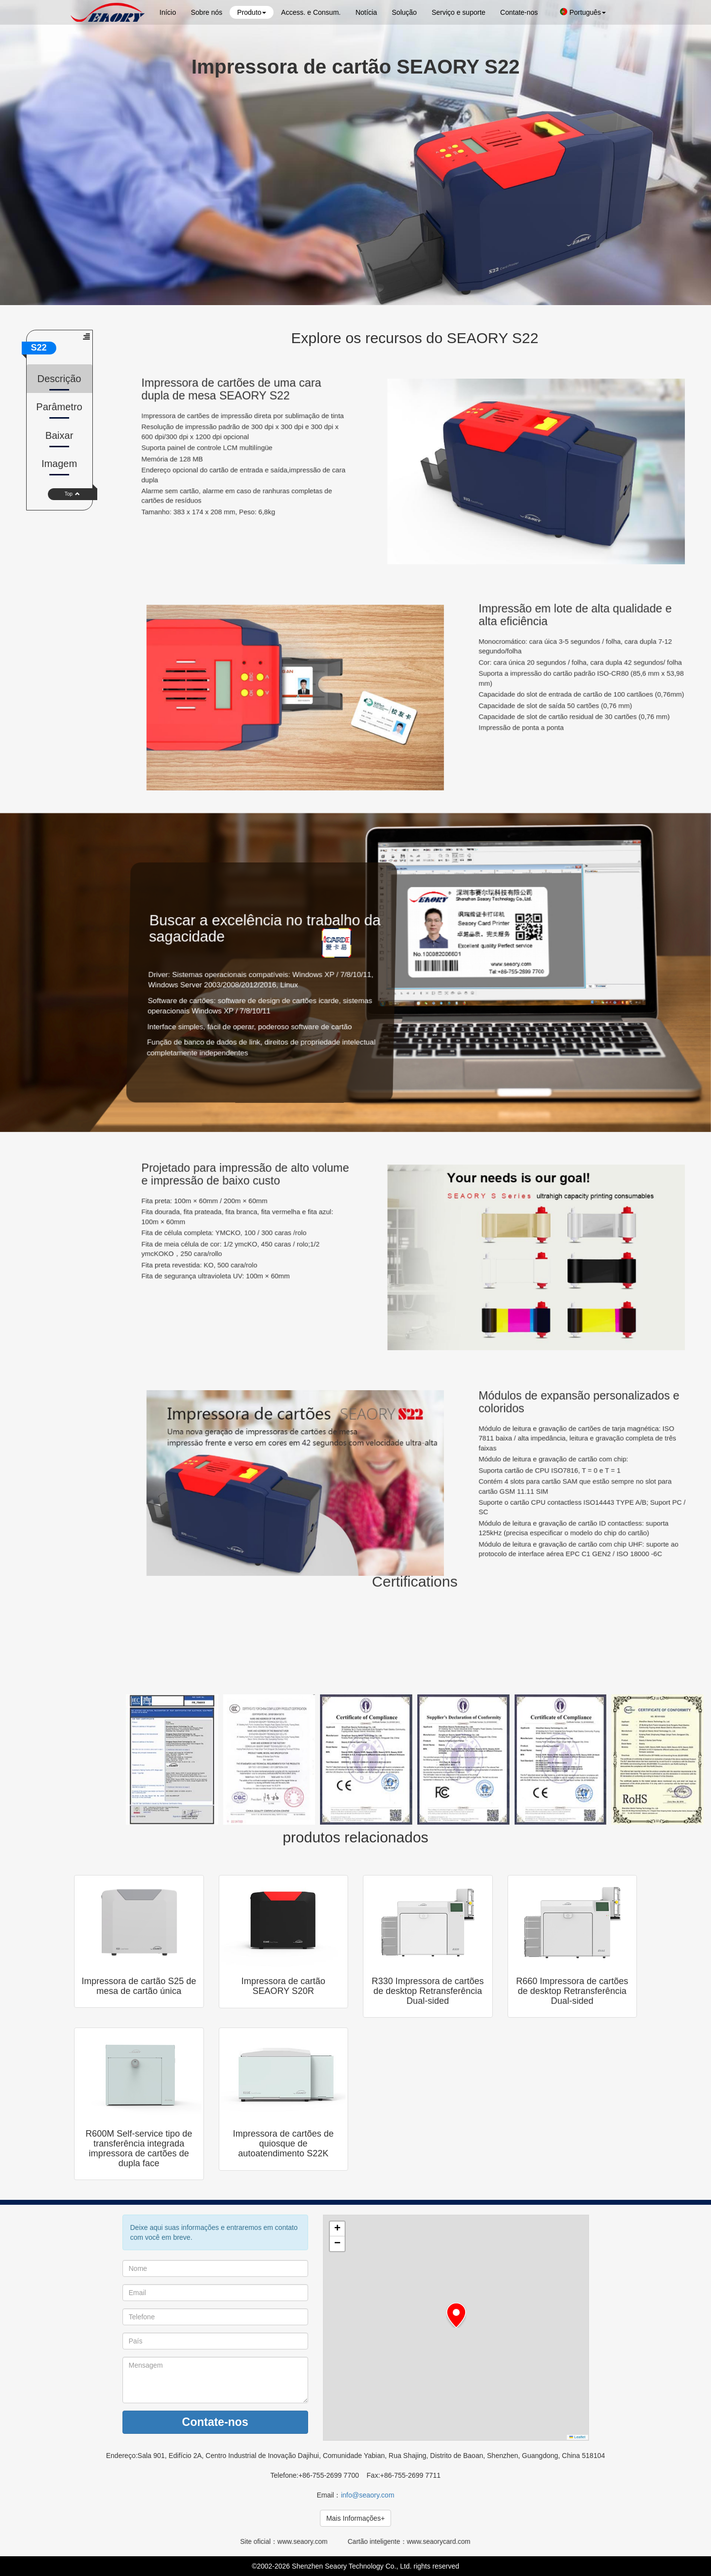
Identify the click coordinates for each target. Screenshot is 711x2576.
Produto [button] (251, 12)
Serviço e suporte (458, 12)
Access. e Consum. (311, 12)
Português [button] (583, 12)
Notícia (366, 12)
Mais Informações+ (355, 2518)
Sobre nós (206, 12)
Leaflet (577, 2437)
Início (167, 12)
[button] (456, 2315)
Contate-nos (519, 12)
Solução (404, 12)
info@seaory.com (367, 2495)
